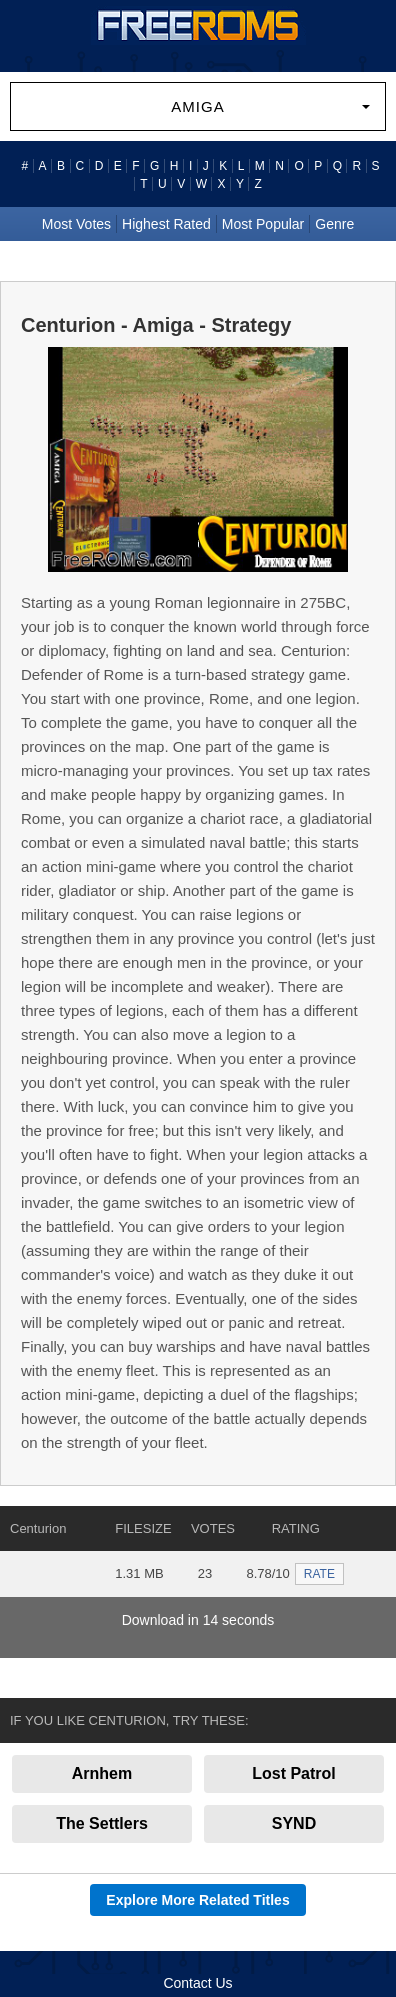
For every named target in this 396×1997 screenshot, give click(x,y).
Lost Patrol (294, 1773)
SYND (294, 1823)
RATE (319, 1574)
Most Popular (263, 224)
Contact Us (197, 1983)
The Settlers (102, 1823)
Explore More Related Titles (197, 1900)
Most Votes (76, 224)
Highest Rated (166, 224)
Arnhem (102, 1773)
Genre (334, 224)
